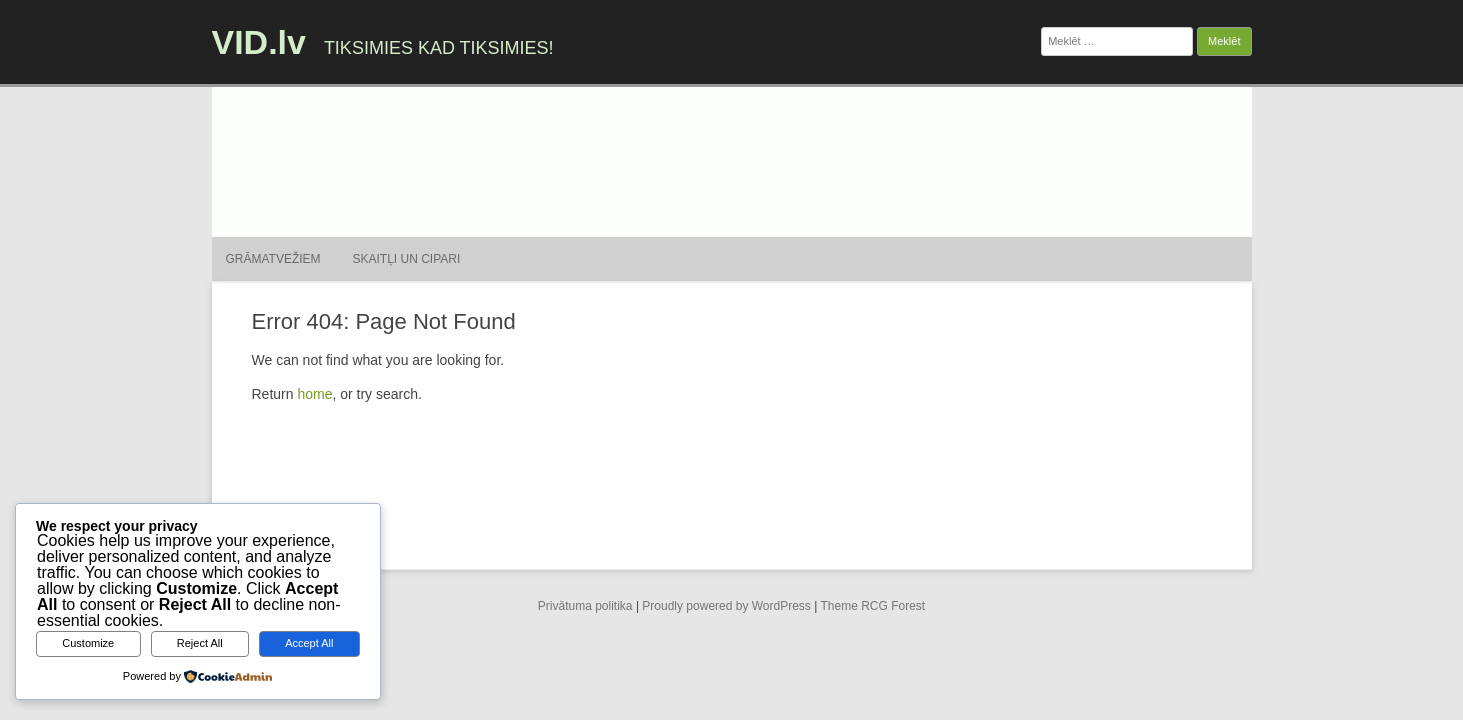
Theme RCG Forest (872, 606)
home (314, 394)
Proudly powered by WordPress (726, 606)
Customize (88, 643)
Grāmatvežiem (273, 259)
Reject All (200, 643)
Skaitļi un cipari (407, 259)
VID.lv (259, 42)
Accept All (309, 643)
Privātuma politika (585, 606)
